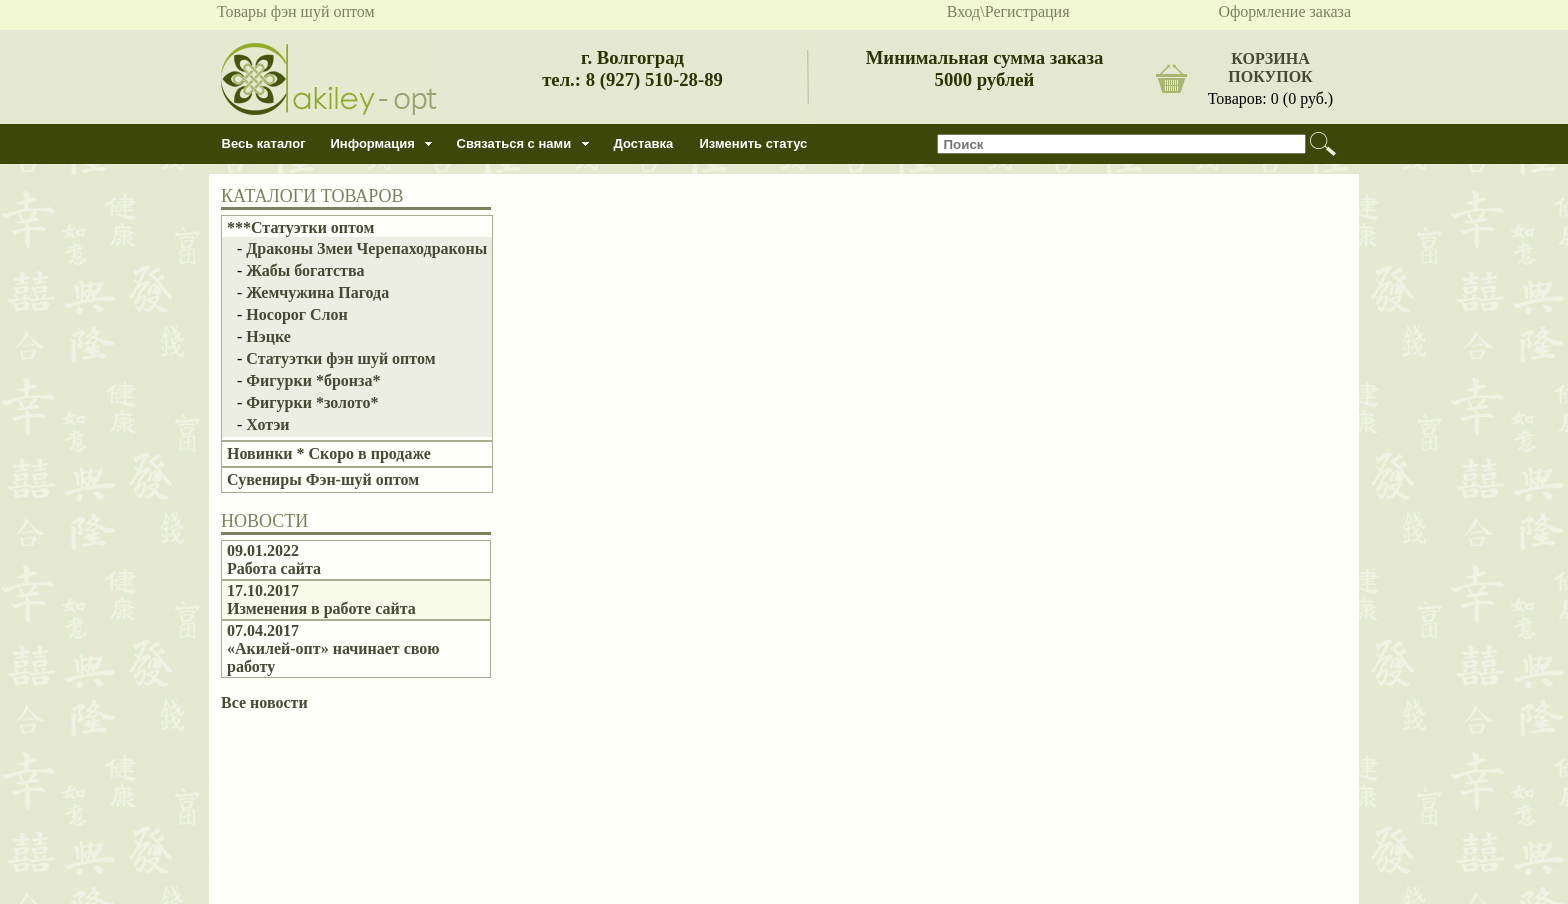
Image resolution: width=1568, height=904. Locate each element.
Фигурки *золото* (312, 402)
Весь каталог (264, 143)
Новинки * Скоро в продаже (329, 453)
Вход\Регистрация (1008, 11)
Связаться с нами (514, 143)
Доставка (644, 143)
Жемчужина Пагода (317, 292)
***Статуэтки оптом (300, 227)
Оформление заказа (1284, 11)
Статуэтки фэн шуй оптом (340, 358)
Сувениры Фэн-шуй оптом (323, 479)
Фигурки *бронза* (313, 380)
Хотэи (267, 424)
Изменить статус (754, 143)
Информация (373, 143)
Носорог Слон (296, 314)
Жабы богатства (305, 270)
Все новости (264, 702)
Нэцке (268, 336)
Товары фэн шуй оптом (296, 11)
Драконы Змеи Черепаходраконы (366, 248)
